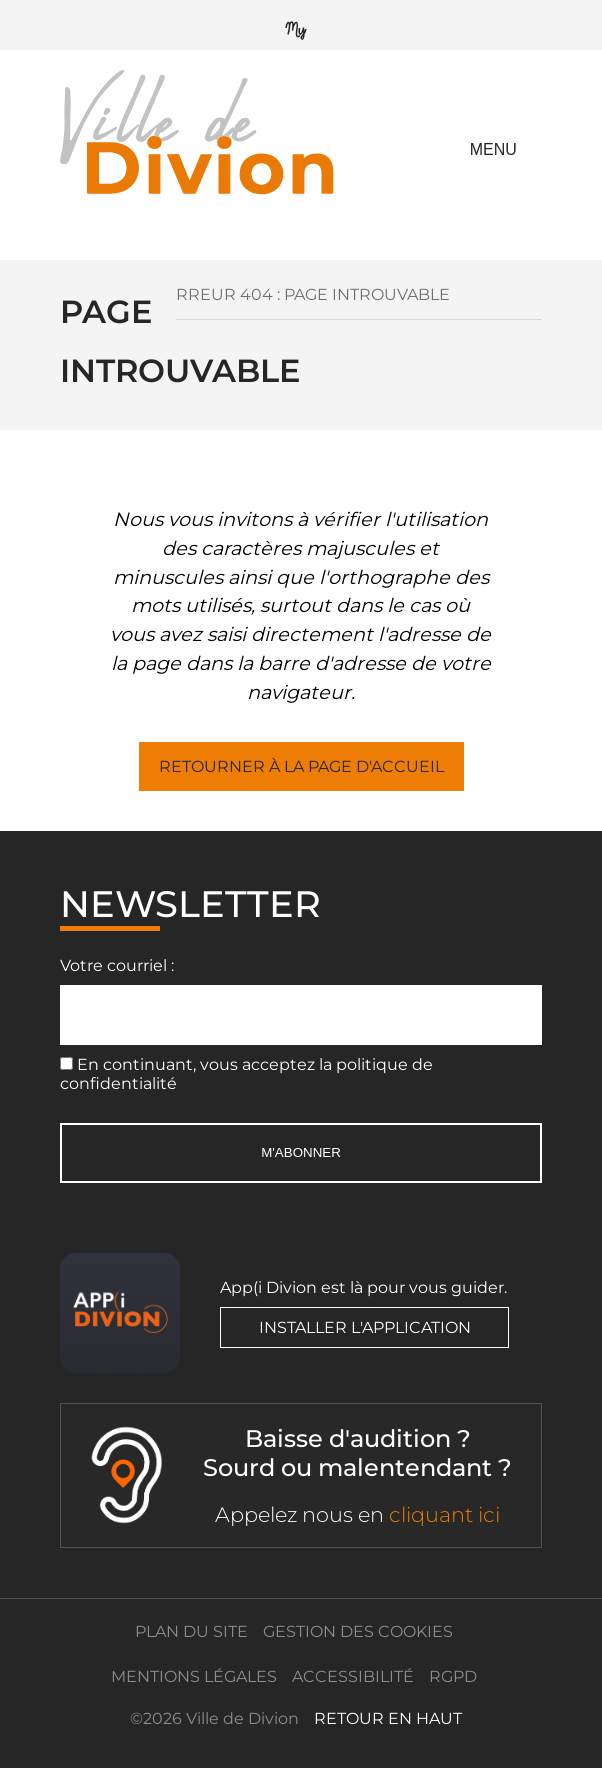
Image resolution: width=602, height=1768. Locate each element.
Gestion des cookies (358, 1631)
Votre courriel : (117, 965)
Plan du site (191, 1631)
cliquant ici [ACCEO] (444, 1514)
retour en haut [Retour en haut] (388, 1718)
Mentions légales (194, 1676)
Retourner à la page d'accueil (301, 766)
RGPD (453, 1676)
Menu (493, 149)
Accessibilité (353, 1676)
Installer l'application (365, 1327)
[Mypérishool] (301, 25)
